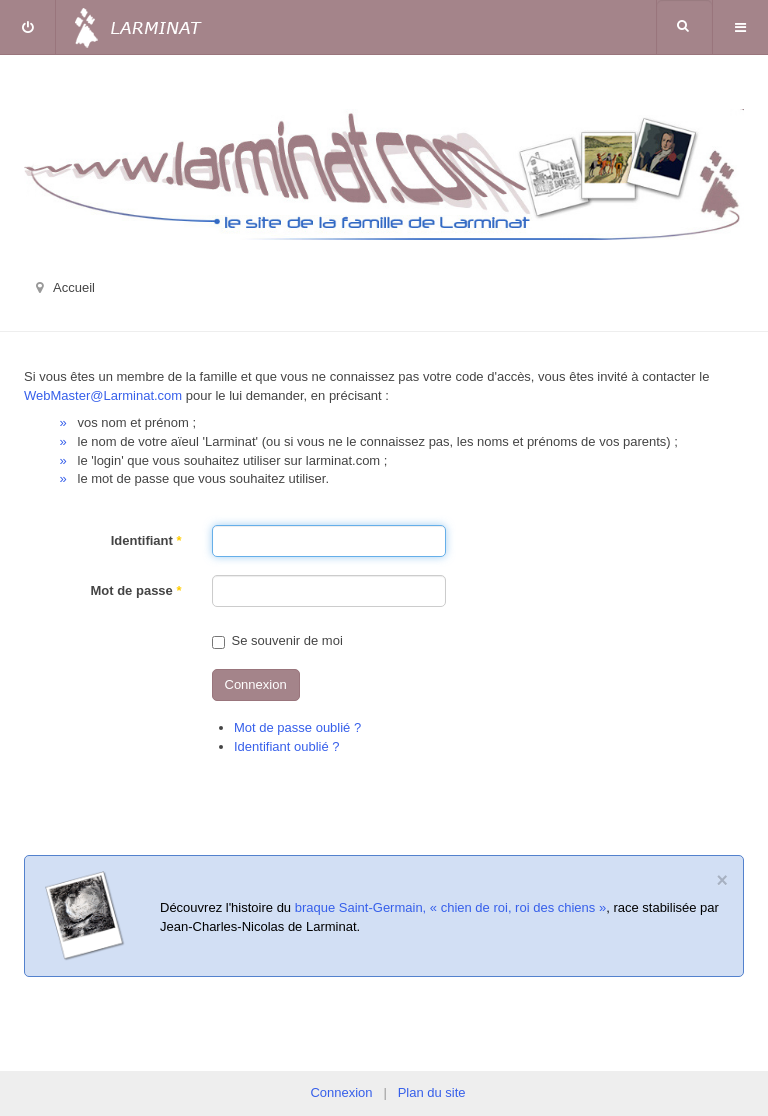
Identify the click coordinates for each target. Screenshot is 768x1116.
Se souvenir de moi (277, 640)
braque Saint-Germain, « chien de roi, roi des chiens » (450, 907)
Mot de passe (135, 590)
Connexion (256, 684)
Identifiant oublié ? (287, 746)
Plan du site (432, 1092)
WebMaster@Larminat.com (103, 395)
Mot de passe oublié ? (297, 727)
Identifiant (146, 540)
